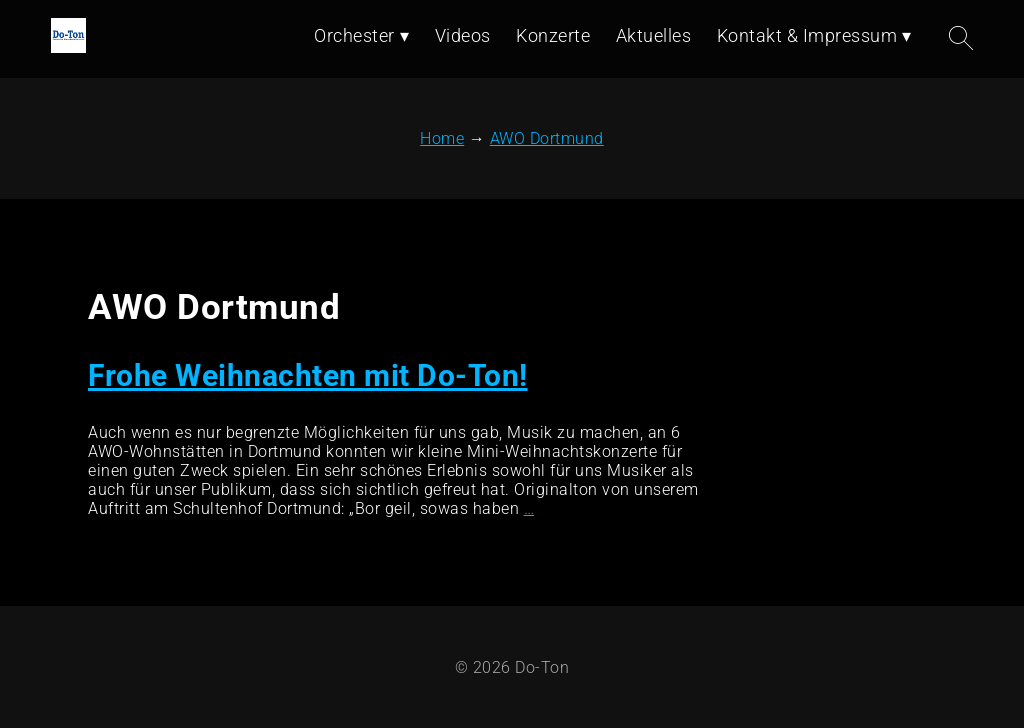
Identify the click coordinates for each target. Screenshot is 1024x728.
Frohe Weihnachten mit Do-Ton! (308, 375)
